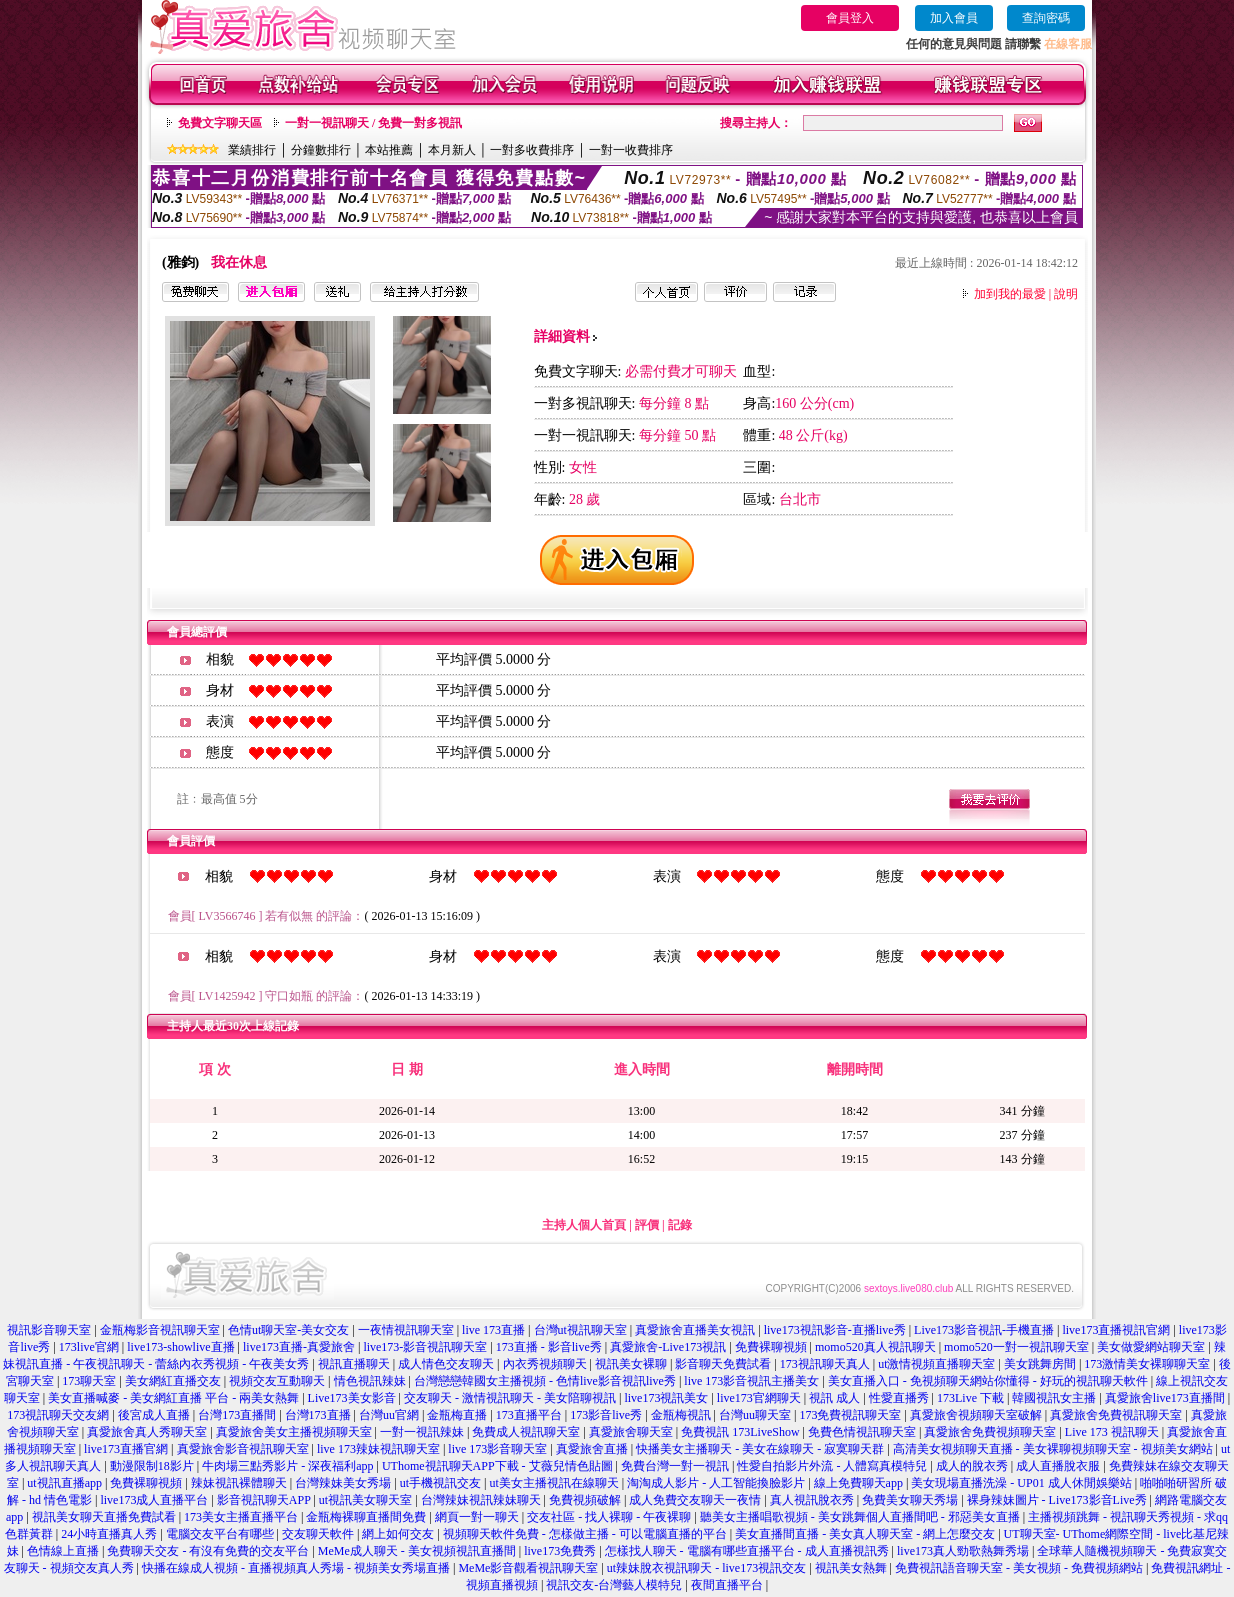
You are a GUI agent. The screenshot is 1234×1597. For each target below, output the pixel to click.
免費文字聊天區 (220, 123)
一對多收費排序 (532, 150)
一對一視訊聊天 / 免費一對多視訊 (373, 123)
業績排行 (252, 150)
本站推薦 (389, 150)
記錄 (680, 1225)
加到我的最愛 (1010, 294)
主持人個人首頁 (584, 1225)
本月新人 (452, 150)
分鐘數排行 (321, 150)
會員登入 (850, 18)
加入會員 (954, 18)
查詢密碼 (1046, 18)
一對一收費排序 (631, 150)
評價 (647, 1225)
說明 (1066, 294)
